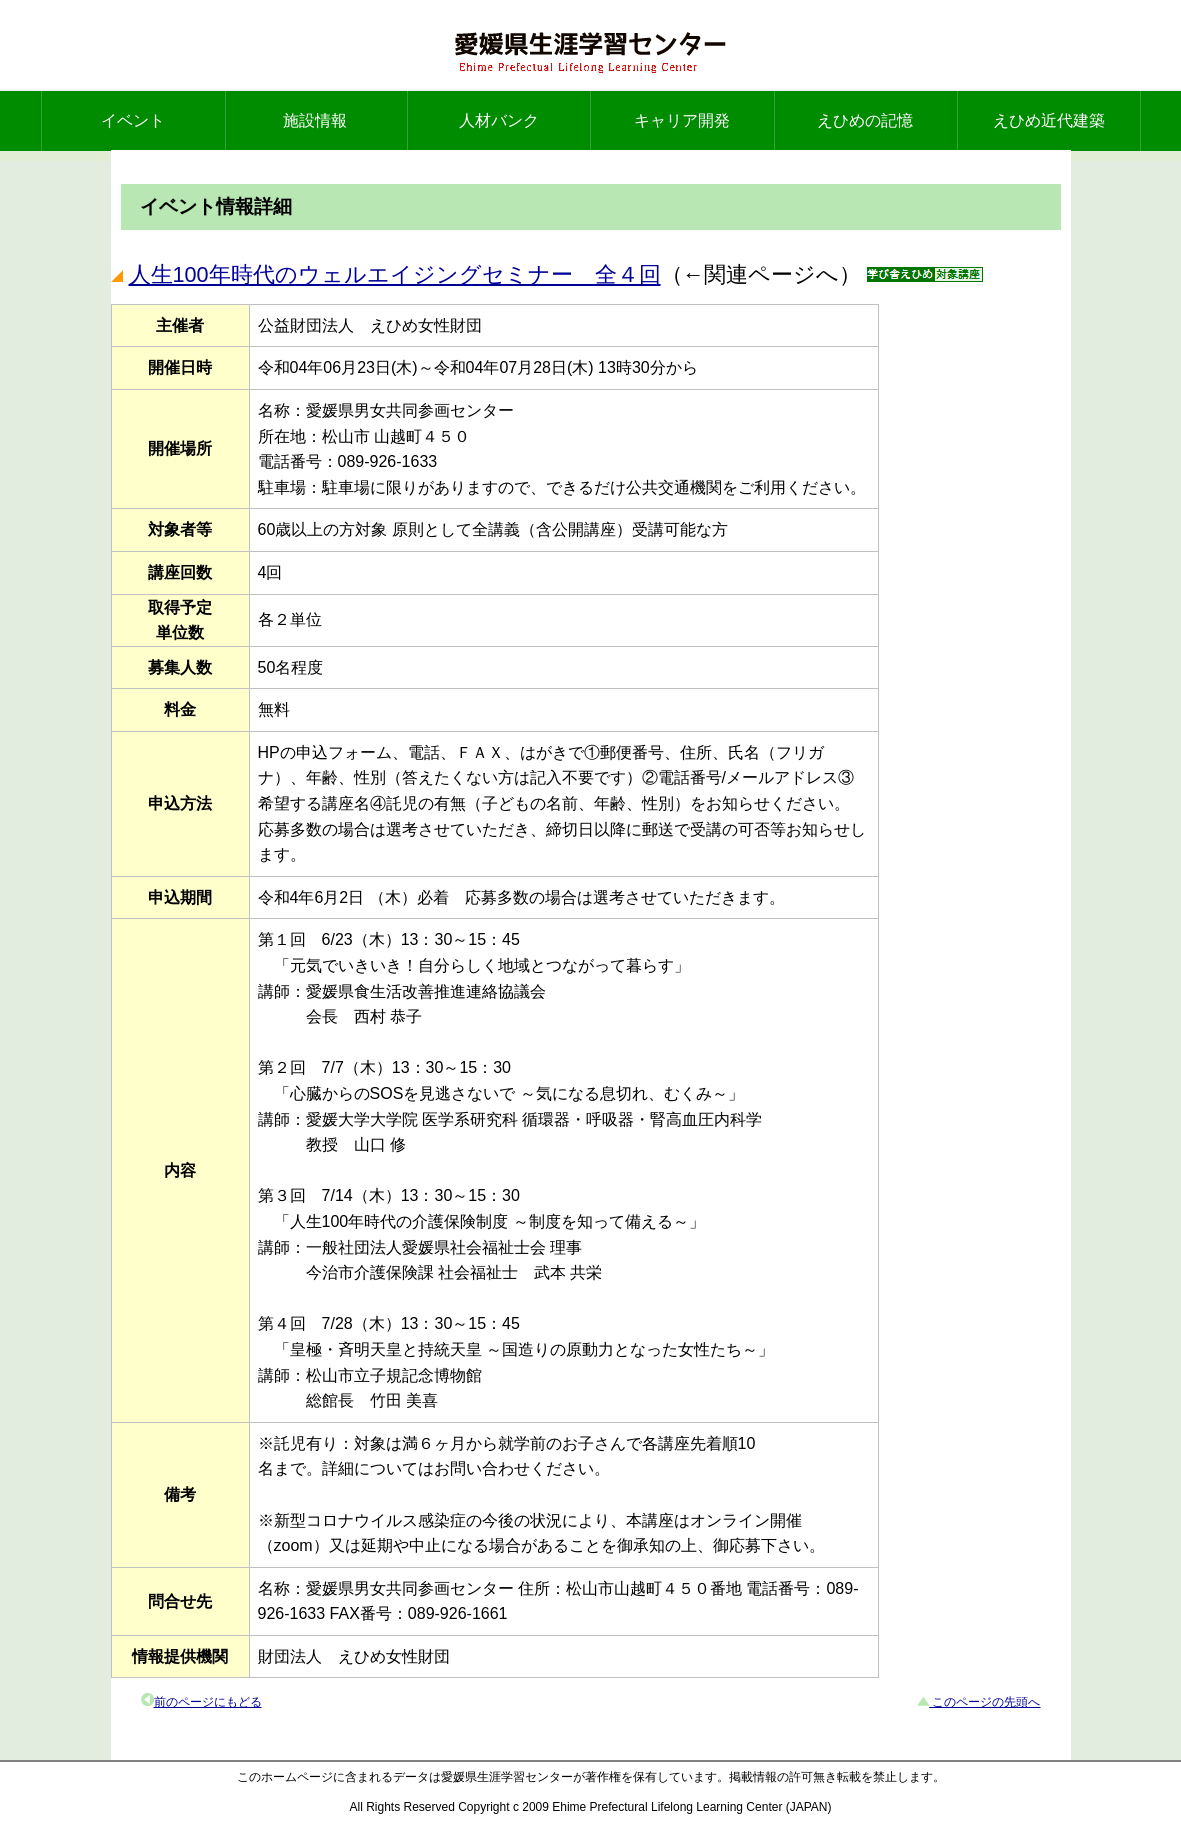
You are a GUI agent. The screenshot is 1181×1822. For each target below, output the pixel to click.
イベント (133, 120)
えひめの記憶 (865, 120)
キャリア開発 (682, 120)
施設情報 (315, 120)
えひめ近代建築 (1049, 120)
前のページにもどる (208, 1702)
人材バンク (499, 120)
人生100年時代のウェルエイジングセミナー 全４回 (395, 274)
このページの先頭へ (984, 1702)
